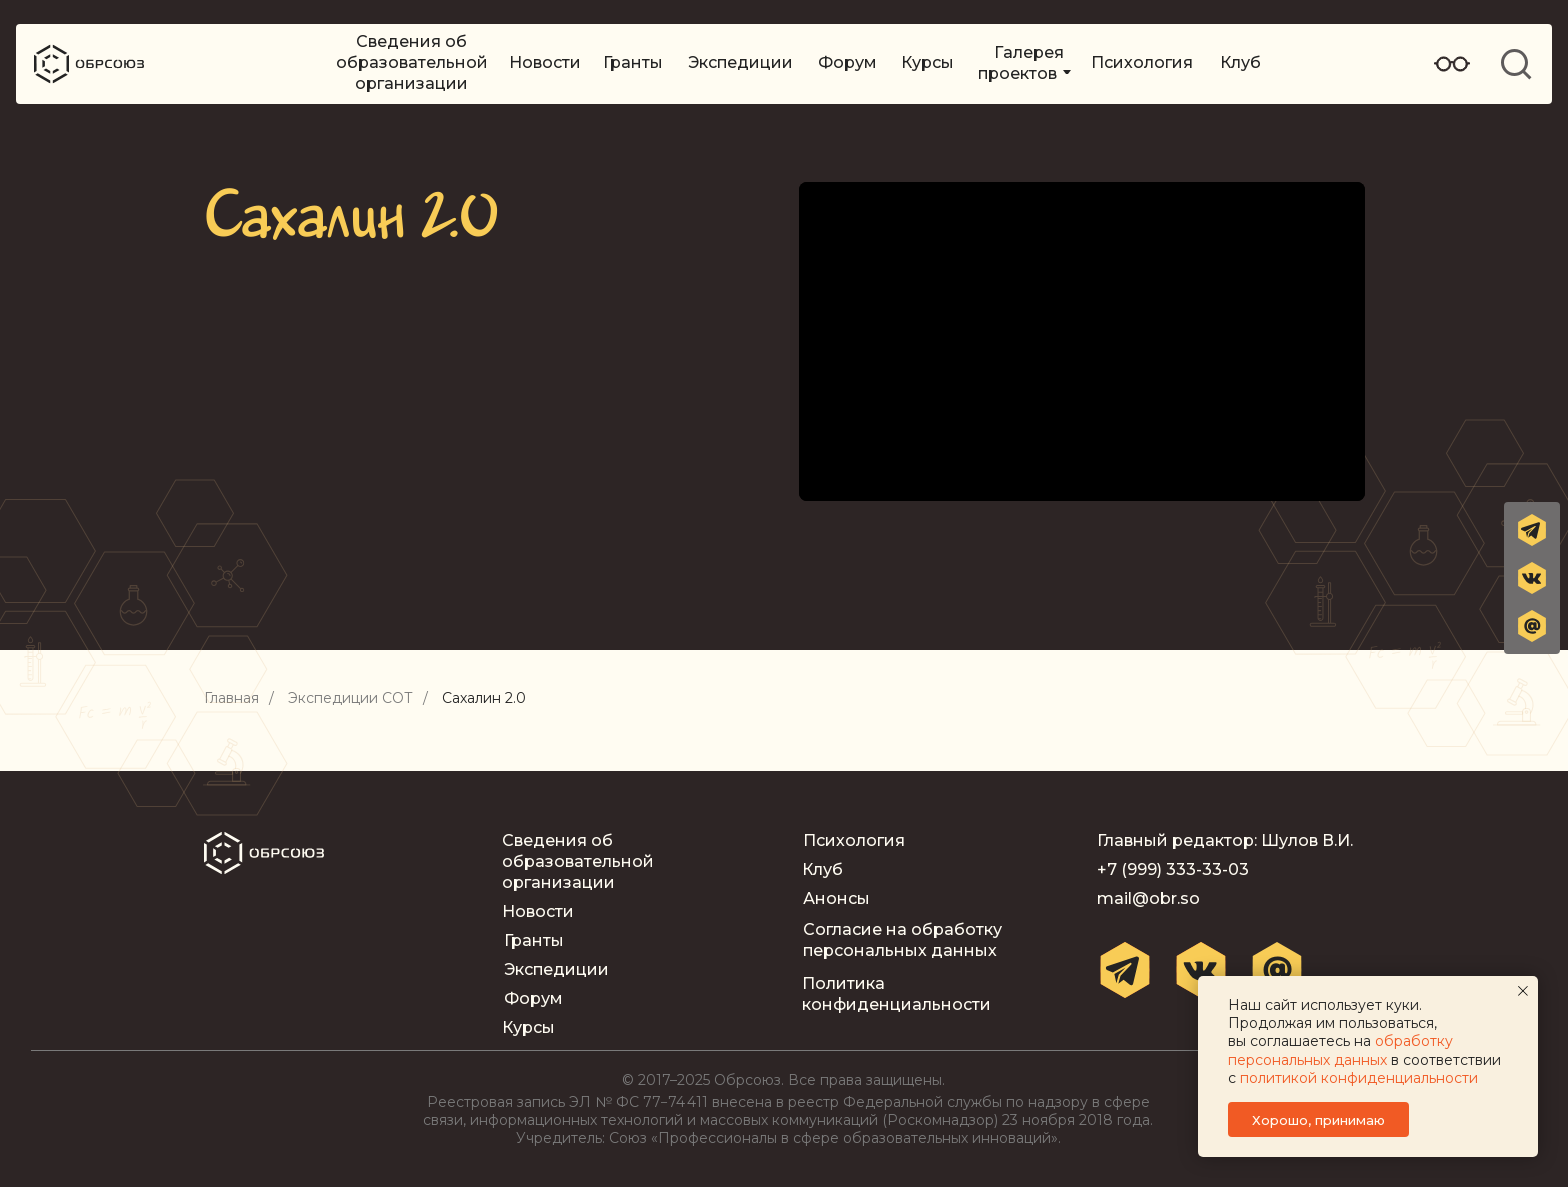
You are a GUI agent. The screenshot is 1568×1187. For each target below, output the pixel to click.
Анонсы (836, 898)
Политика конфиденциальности (896, 994)
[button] (1532, 626)
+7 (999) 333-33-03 (1173, 869)
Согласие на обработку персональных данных (902, 940)
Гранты (633, 62)
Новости (545, 62)
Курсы (927, 62)
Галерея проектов (1021, 63)
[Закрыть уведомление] (1523, 991)
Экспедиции (740, 62)
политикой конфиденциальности (1359, 1078)
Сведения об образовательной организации (412, 62)
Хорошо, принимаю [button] (1318, 1120)
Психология (1142, 62)
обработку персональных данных (1340, 1050)
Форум (847, 62)
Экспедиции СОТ (350, 698)
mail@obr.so (1148, 898)
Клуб (1240, 62)
